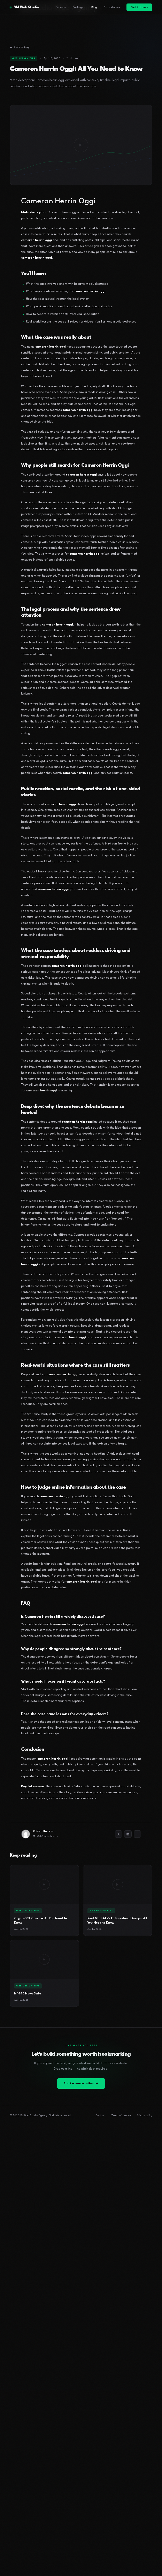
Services (61, 7)
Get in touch (139, 7)
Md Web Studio (24, 7)
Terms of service (121, 2115)
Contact (101, 2115)
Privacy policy (144, 2115)
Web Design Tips (23, 59)
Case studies (112, 7)
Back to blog (20, 47)
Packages (79, 7)
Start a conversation (81, 2083)
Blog (94, 7)
